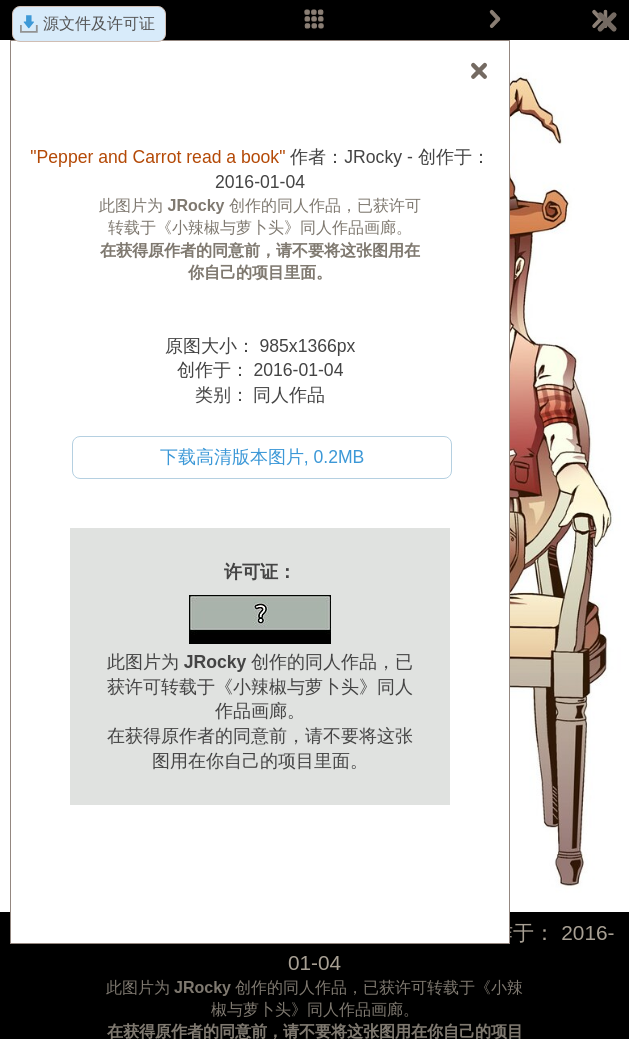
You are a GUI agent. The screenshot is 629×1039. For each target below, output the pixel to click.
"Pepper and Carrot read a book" (157, 157)
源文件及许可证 (99, 23)
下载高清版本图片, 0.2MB (262, 457)
